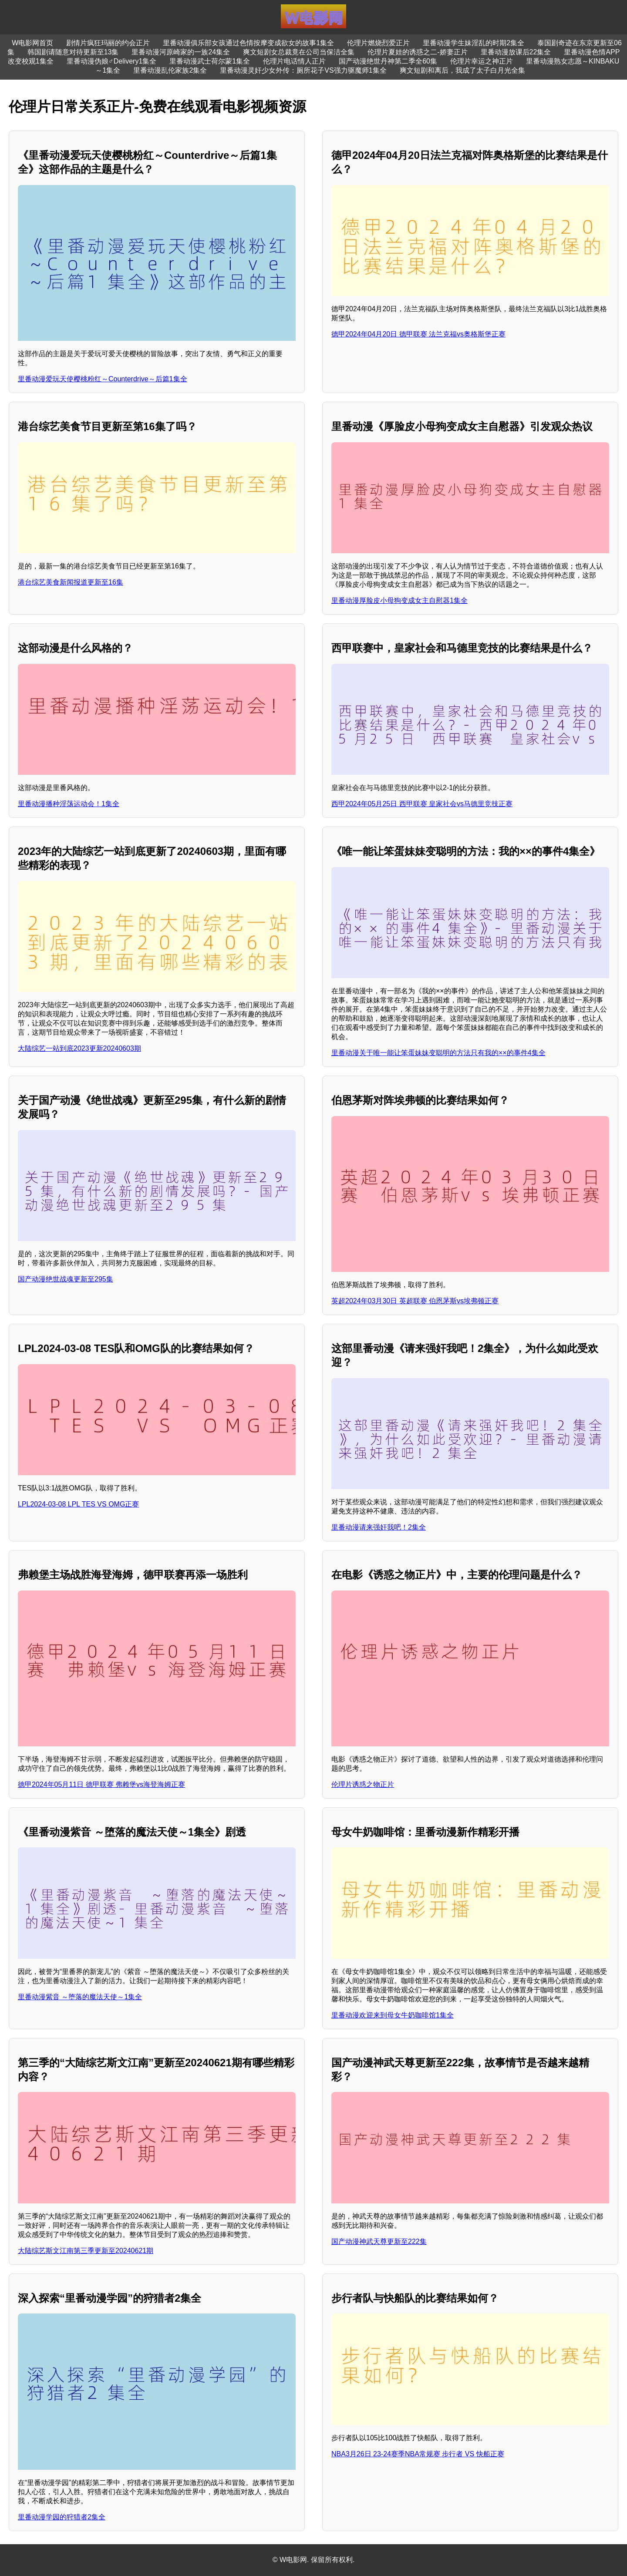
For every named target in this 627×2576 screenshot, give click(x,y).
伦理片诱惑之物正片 (362, 1784)
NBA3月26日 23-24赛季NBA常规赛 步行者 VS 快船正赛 (417, 2454)
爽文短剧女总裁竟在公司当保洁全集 (298, 52)
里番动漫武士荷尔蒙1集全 (209, 61)
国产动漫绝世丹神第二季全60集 (388, 61)
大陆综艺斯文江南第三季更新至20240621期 (85, 2250)
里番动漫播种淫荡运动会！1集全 (68, 803)
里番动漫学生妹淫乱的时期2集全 (473, 43)
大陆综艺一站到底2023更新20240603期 (79, 1048)
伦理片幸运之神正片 (481, 61)
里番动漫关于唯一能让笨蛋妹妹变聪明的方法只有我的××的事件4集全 (438, 1052)
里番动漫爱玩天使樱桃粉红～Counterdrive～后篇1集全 (102, 379)
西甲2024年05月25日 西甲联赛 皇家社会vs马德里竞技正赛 (421, 803)
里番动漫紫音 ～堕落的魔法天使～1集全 (80, 1997)
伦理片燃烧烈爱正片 (378, 43)
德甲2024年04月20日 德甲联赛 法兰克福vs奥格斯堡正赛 (418, 334)
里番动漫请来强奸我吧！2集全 (378, 1527)
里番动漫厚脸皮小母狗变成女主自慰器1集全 (399, 600)
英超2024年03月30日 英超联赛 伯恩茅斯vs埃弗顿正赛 (415, 1301)
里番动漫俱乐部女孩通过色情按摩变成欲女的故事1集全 (248, 43)
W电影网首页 (32, 43)
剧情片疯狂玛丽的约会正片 (108, 43)
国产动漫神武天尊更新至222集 (379, 2241)
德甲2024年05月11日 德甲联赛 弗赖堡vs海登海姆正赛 (101, 1784)
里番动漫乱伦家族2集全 (170, 70)
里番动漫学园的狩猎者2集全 (61, 2517)
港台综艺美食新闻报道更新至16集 (70, 582)
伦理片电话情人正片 (294, 61)
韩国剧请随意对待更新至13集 (73, 52)
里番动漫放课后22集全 (516, 52)
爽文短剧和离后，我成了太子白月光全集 (462, 70)
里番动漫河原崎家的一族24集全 (180, 52)
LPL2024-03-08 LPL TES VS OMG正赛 (78, 1504)
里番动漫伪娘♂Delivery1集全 (112, 61)
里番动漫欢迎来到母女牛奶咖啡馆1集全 (392, 2015)
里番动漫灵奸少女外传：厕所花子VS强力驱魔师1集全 (303, 70)
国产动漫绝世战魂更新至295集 (65, 1279)
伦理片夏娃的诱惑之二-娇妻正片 (417, 52)
